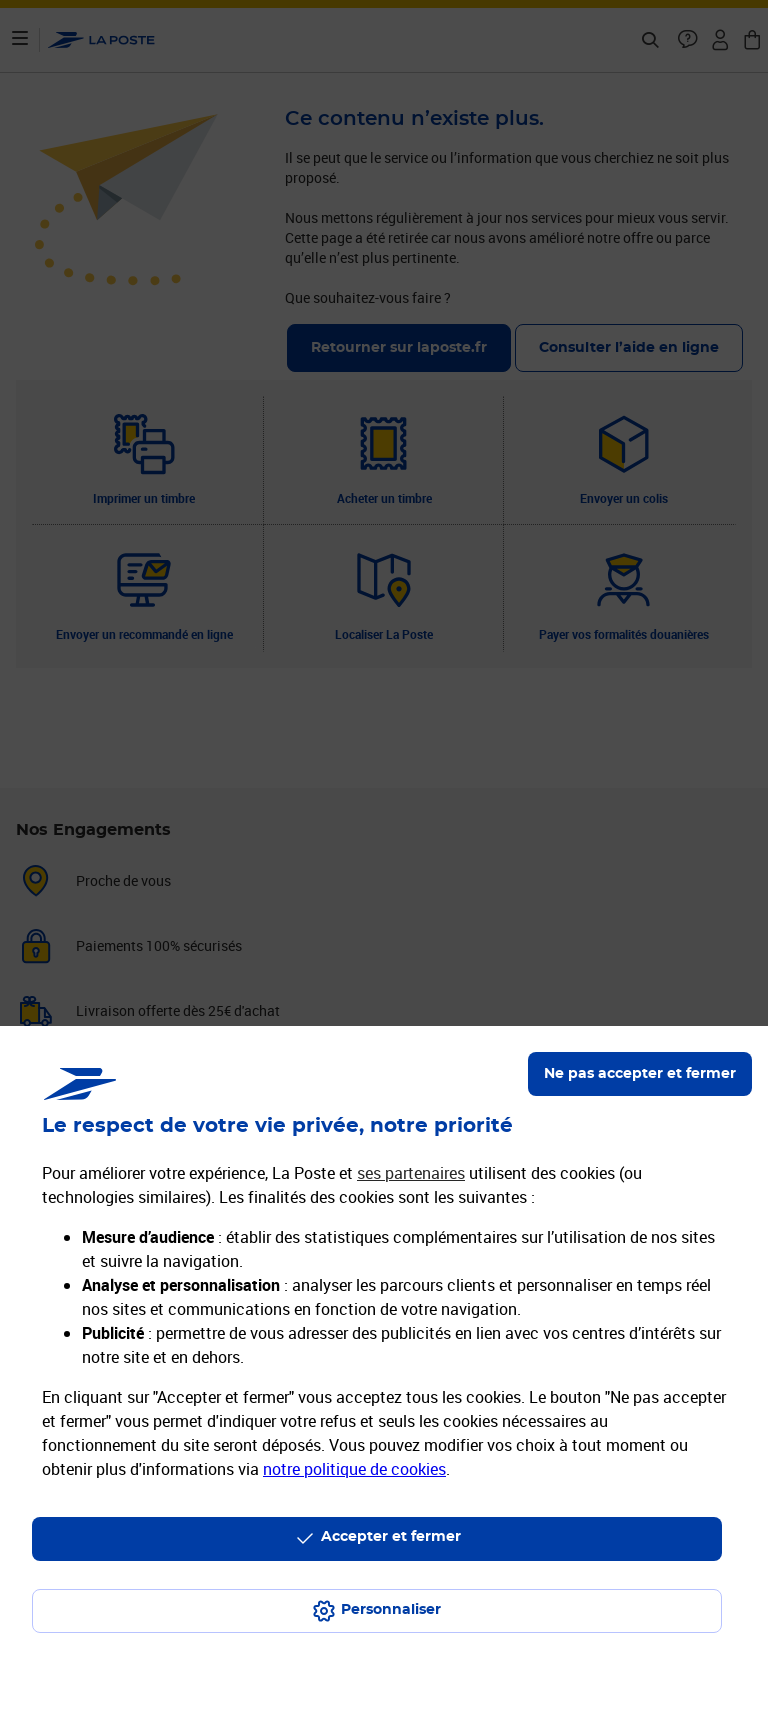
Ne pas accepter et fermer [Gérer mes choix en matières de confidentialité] (640, 1074)
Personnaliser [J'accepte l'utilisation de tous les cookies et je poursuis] (391, 1610)
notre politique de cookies (354, 1469)
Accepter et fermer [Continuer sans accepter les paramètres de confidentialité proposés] (391, 1537)
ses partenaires (411, 1173)
